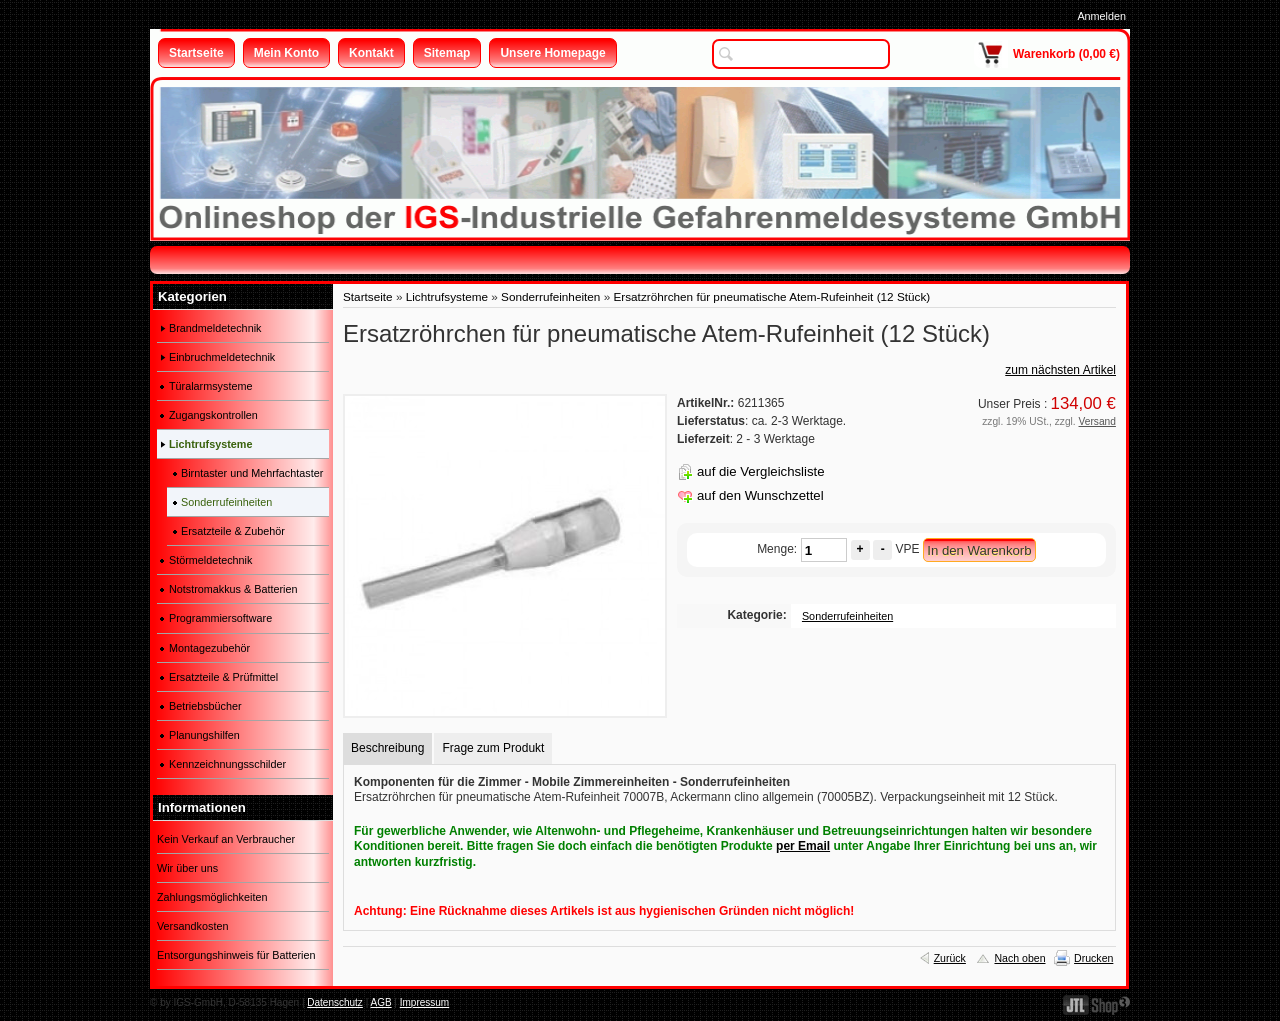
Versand (1097, 421)
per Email (803, 846)
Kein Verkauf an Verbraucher (226, 839)
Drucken (1093, 958)
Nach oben (1019, 958)
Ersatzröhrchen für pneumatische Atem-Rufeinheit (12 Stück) (771, 296)
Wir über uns (187, 868)
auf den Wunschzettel (760, 495)
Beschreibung (387, 748)
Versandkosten (192, 926)
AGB (380, 1002)
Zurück (950, 958)
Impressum (424, 1002)
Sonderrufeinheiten (550, 296)
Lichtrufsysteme (447, 296)
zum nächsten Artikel (1060, 370)
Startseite (368, 296)
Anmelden (1101, 16)
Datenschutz (335, 1002)
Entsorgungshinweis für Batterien (236, 955)
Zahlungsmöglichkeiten (212, 897)
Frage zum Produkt (493, 748)
